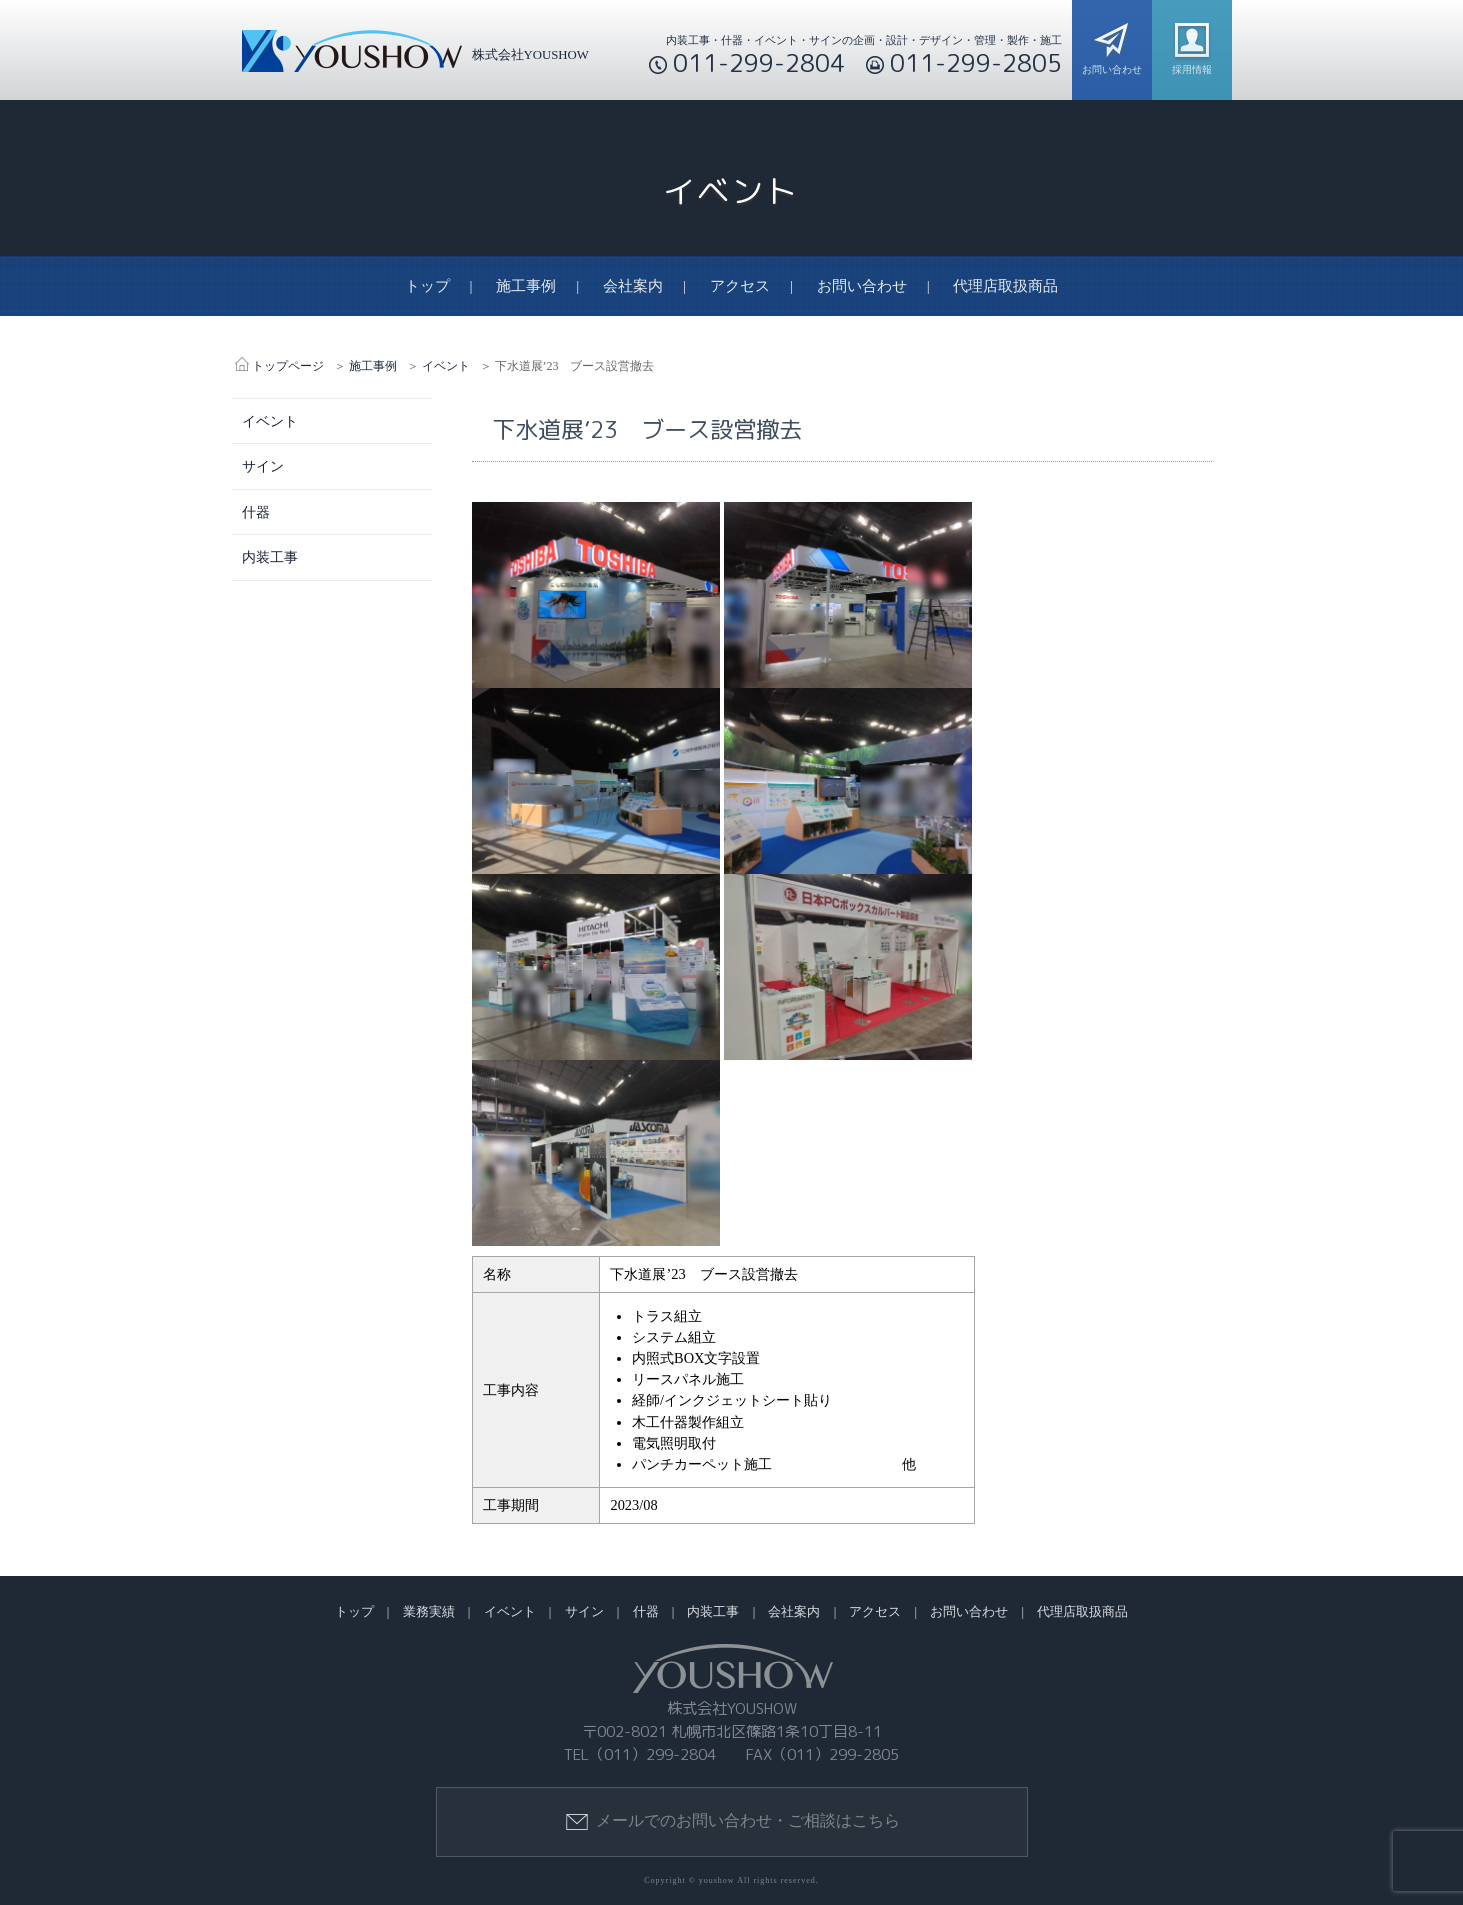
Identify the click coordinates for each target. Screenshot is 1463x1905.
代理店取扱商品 (1005, 286)
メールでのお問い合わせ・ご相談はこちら (731, 1822)
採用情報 (1192, 45)
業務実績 (429, 1612)
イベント (446, 366)
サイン (263, 466)
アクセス (740, 286)
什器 (256, 512)
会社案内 (633, 286)
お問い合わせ (1112, 45)
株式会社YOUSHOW (410, 55)
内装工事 (270, 557)
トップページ (288, 366)
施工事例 (526, 286)
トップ (427, 286)
